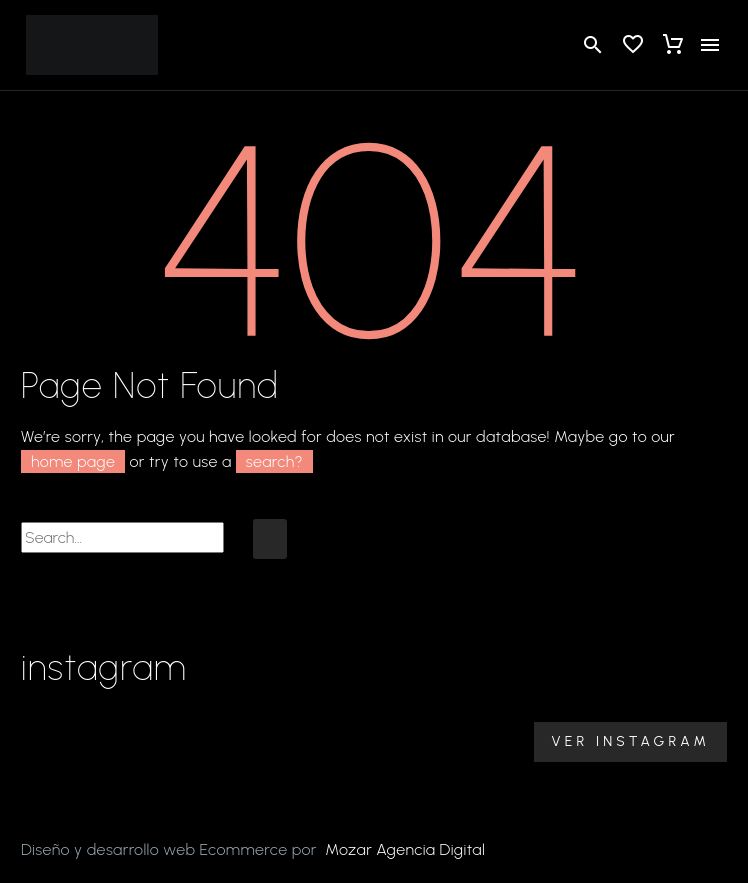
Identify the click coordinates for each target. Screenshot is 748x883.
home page (73, 461)
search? (274, 461)
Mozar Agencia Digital (405, 849)
